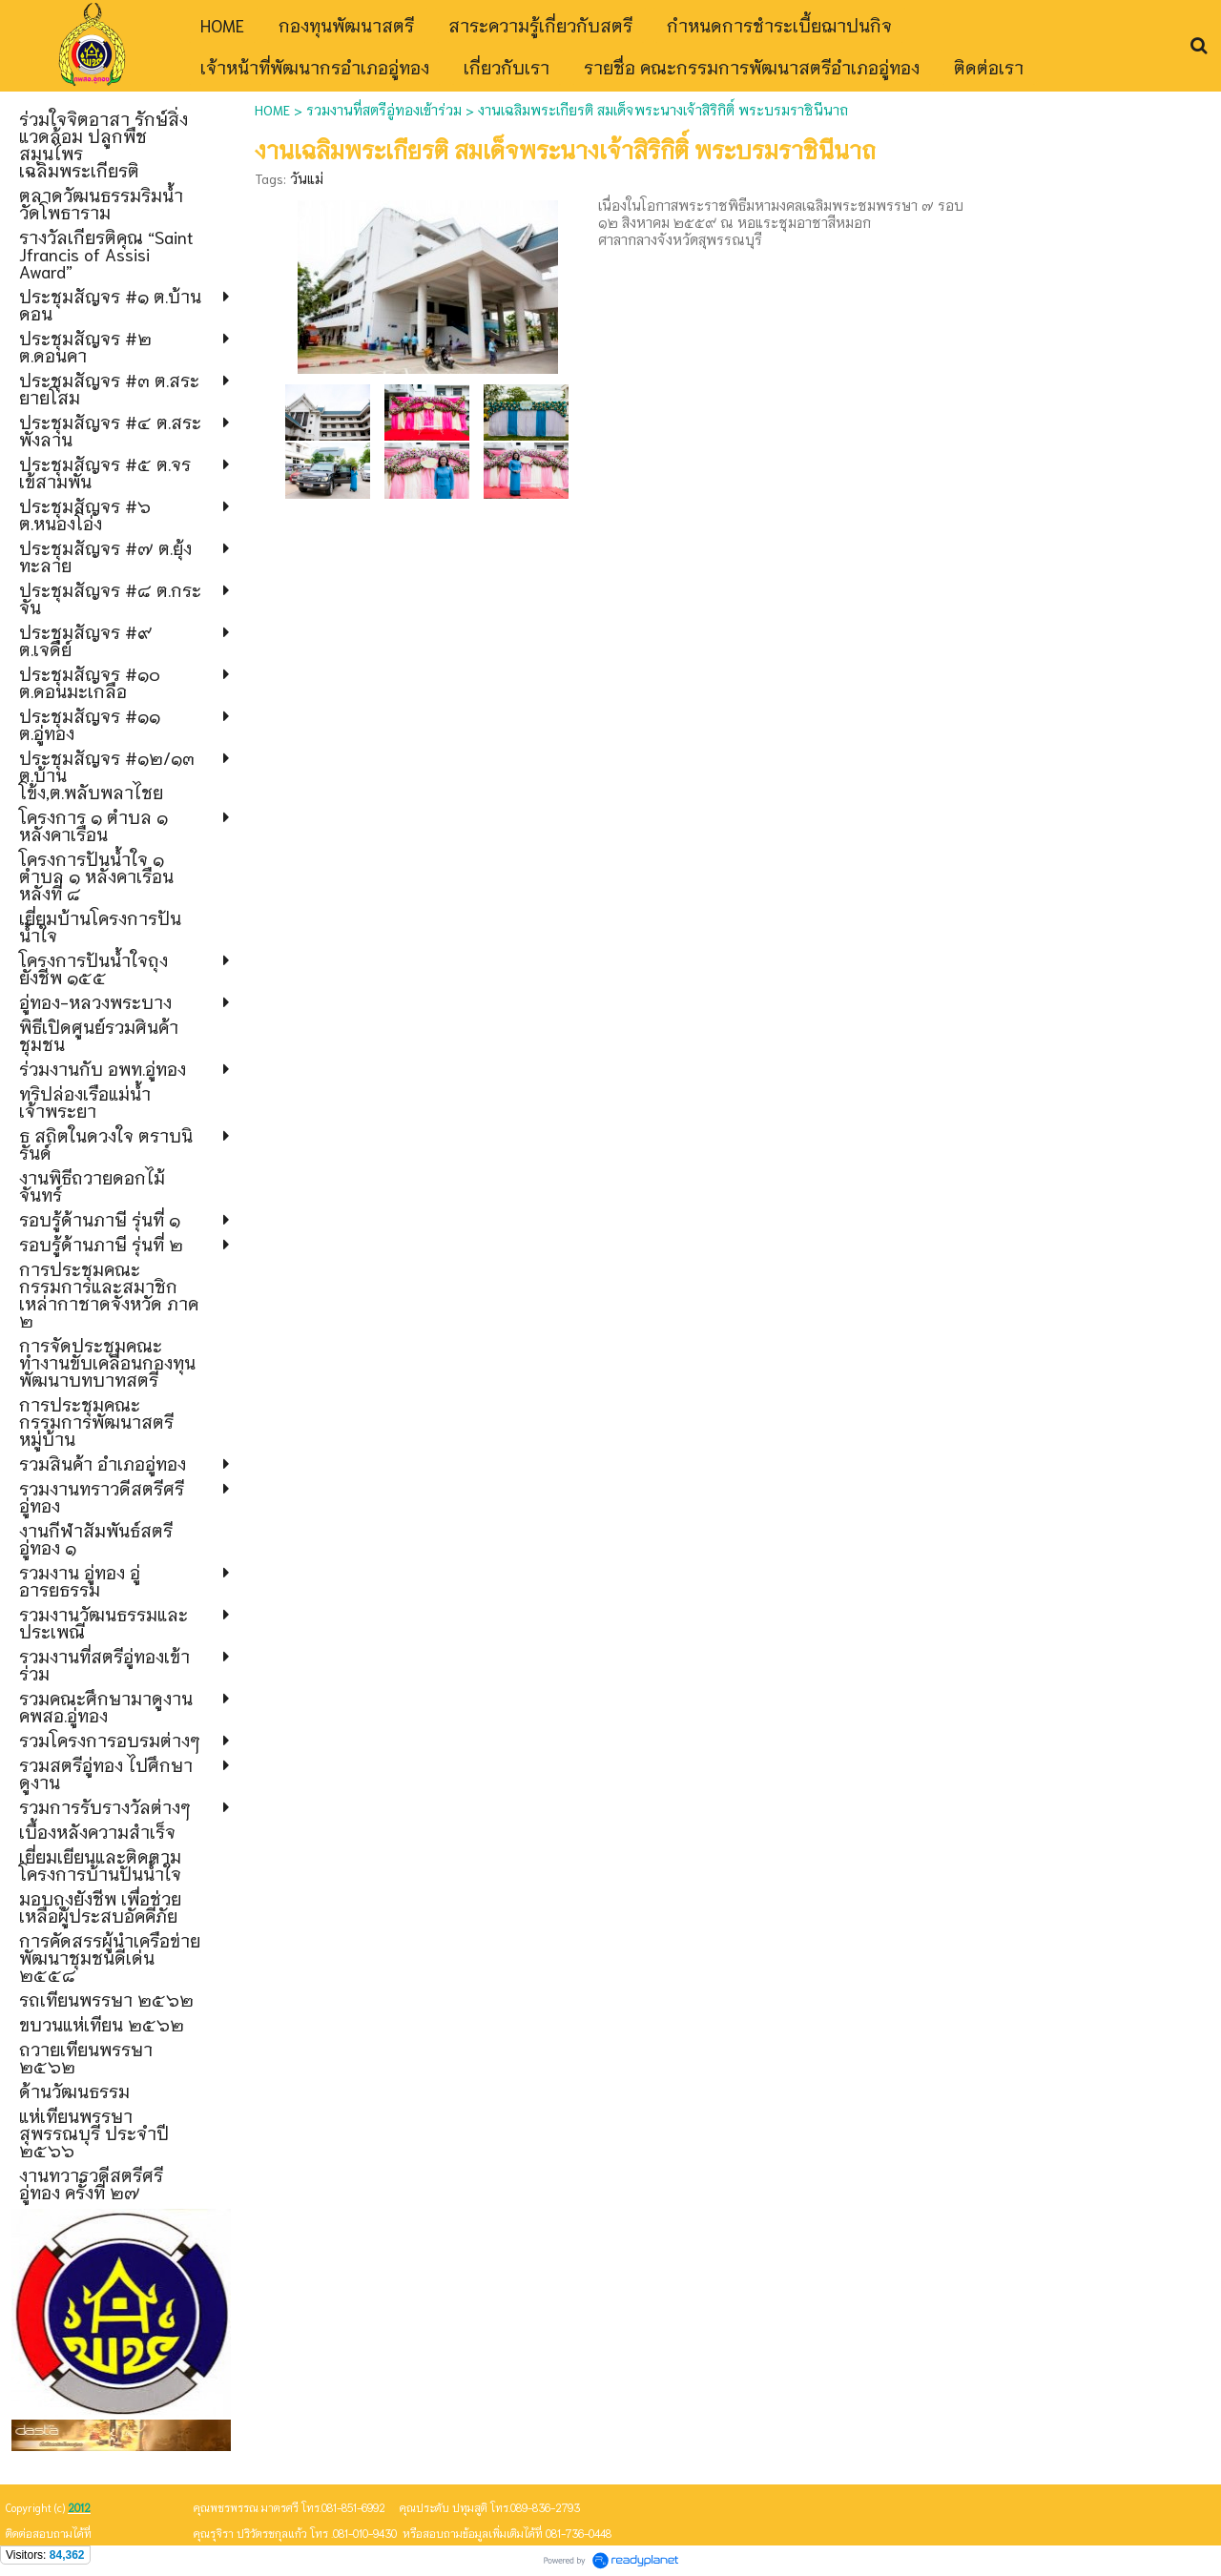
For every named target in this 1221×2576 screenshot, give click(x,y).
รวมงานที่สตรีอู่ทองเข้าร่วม (384, 109)
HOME (272, 109)
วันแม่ (306, 178)
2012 (79, 2507)
